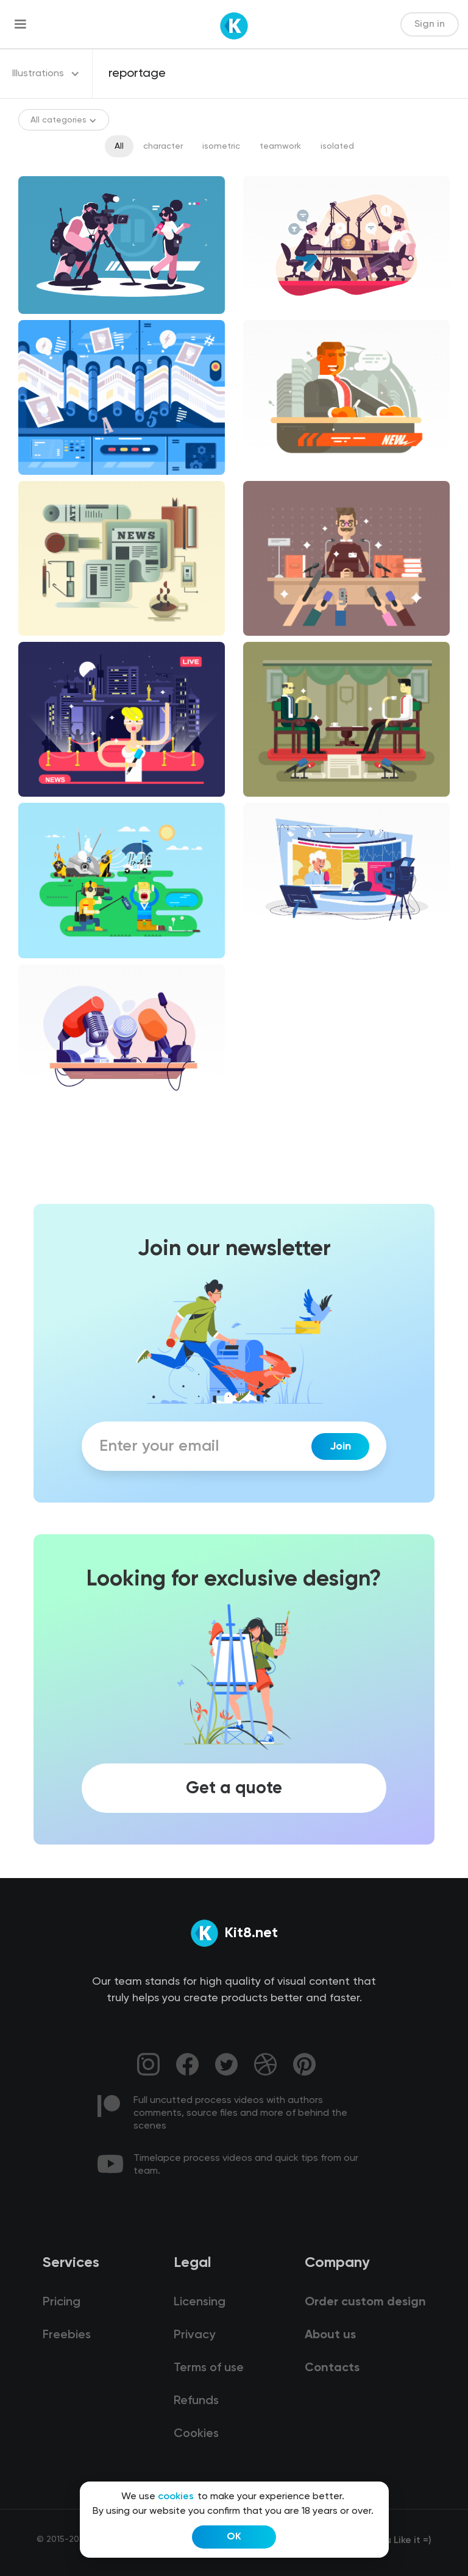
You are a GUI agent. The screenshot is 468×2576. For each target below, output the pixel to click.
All (119, 146)
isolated (337, 146)
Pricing (61, 2302)
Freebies (67, 2335)
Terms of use (209, 2368)
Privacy (194, 2335)
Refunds (196, 2401)
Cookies (196, 2434)
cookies (176, 2497)
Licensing (199, 2302)
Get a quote (234, 1787)
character (163, 146)
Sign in (429, 24)
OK (234, 2537)
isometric (221, 146)
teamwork (280, 146)
